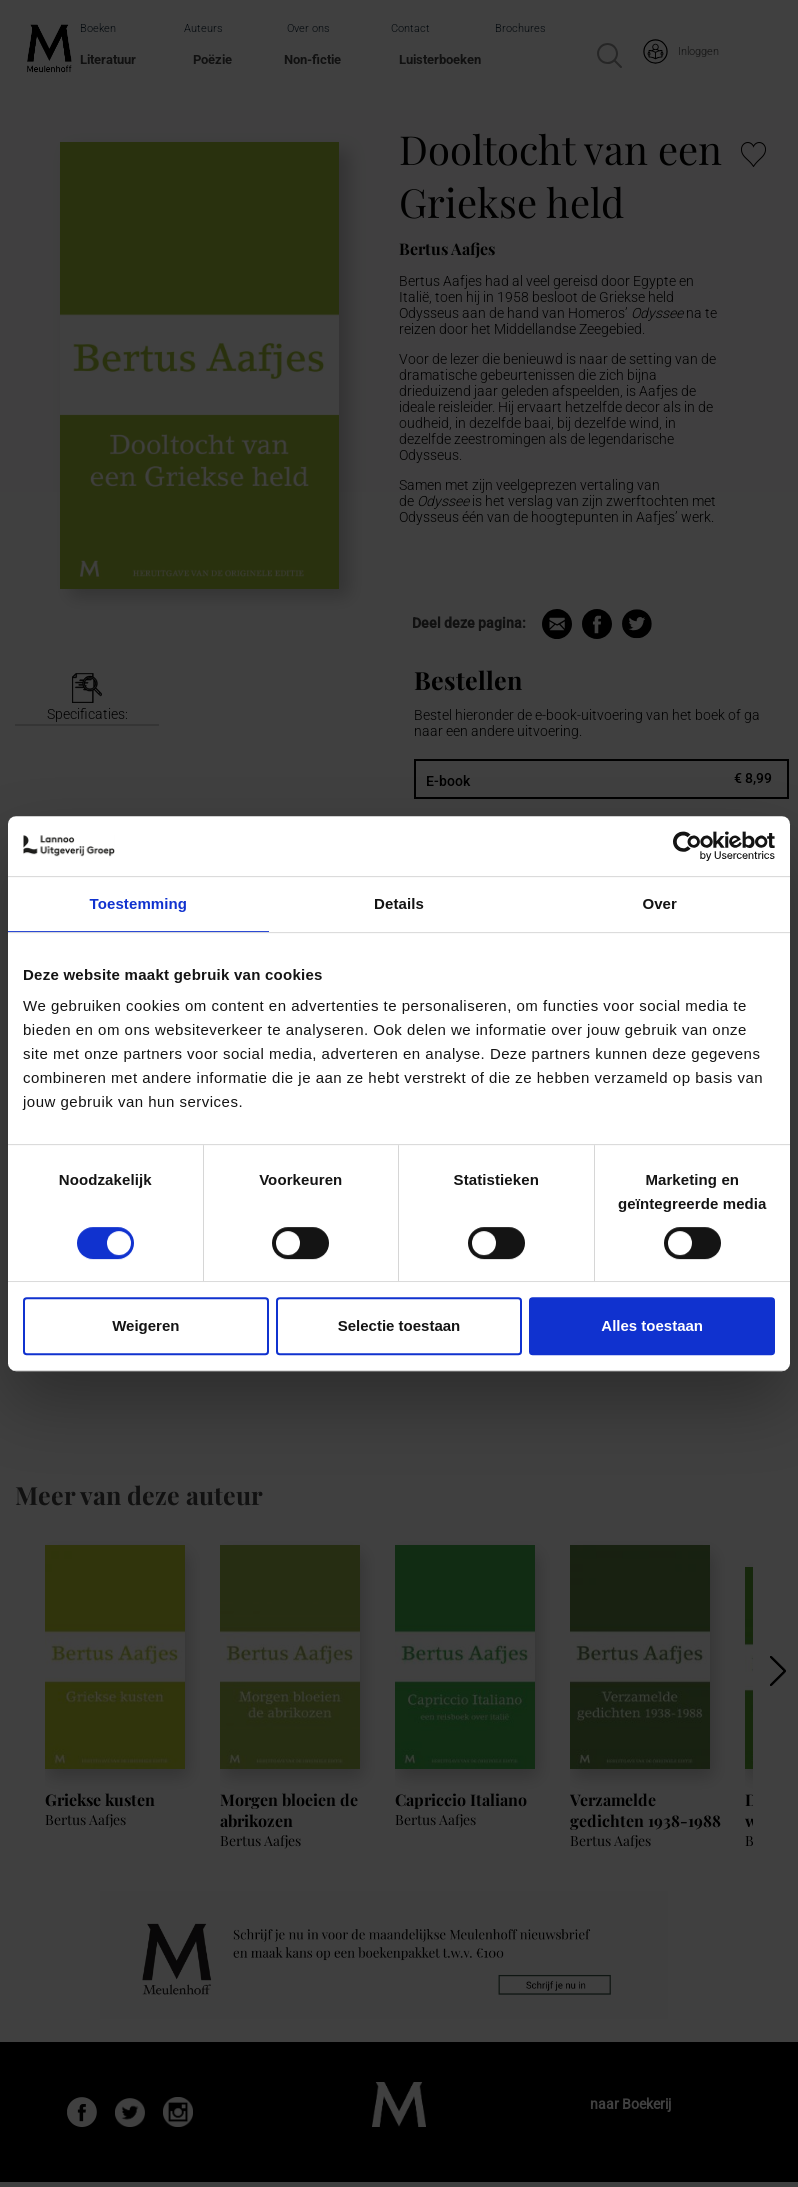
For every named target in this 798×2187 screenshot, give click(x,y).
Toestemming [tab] (139, 903)
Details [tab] (399, 903)
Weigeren (145, 1325)
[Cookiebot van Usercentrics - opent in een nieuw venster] (687, 846)
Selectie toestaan (399, 1325)
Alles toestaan (652, 1325)
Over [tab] (659, 903)
